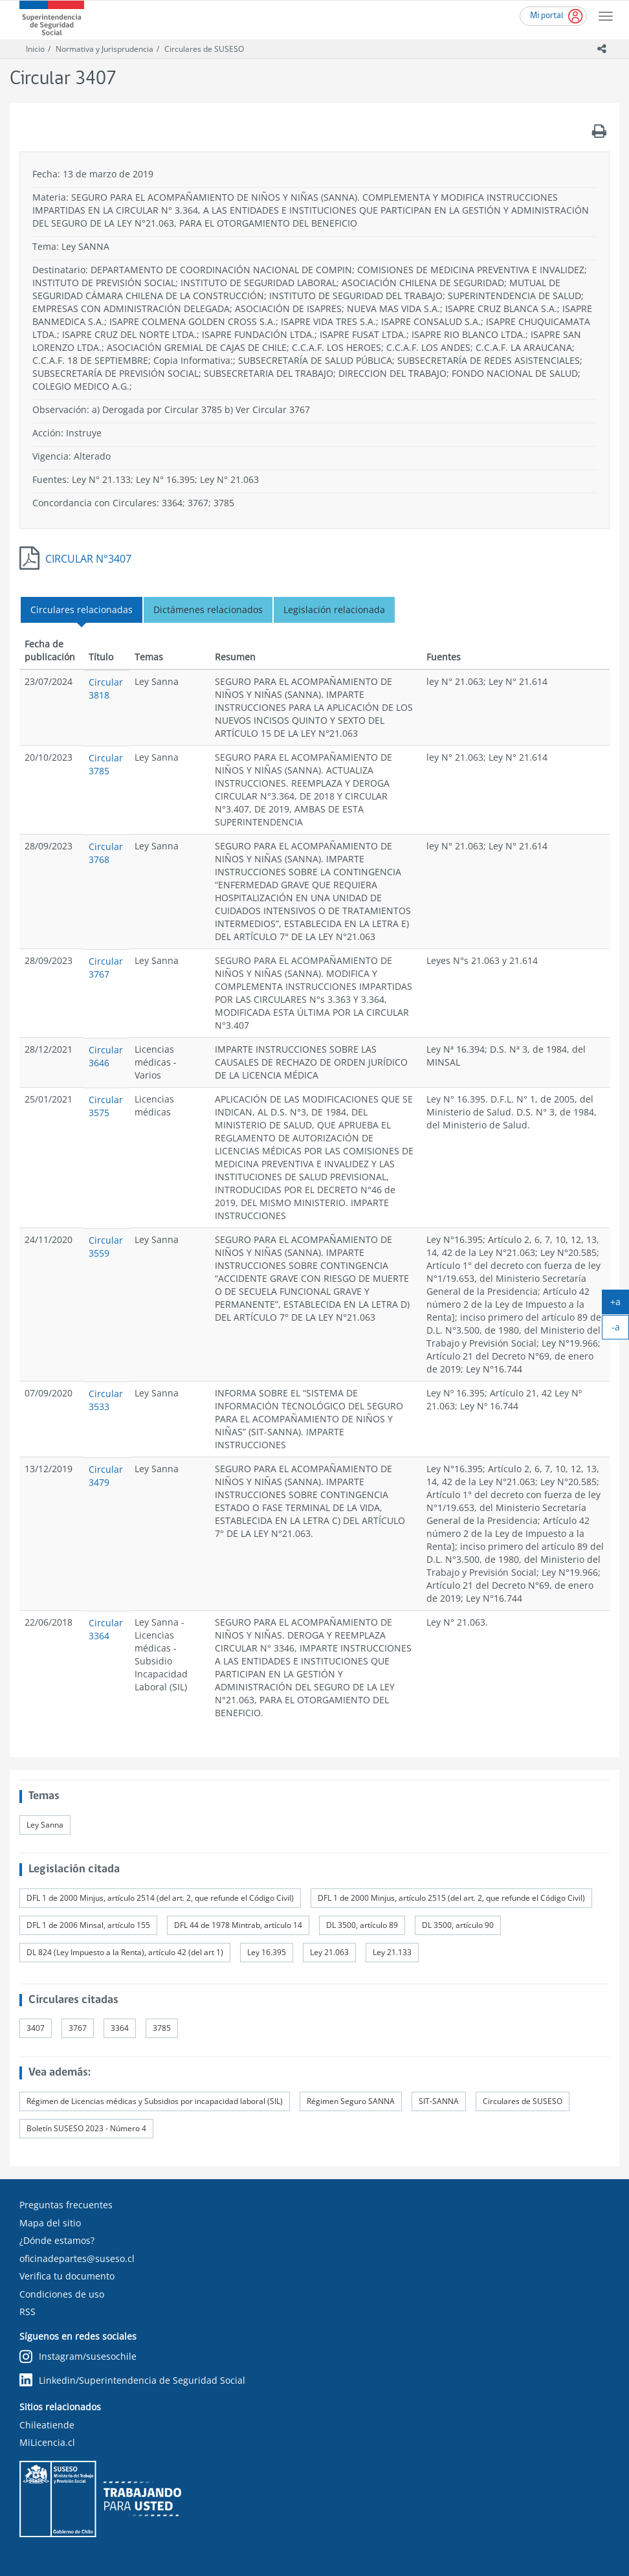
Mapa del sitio (50, 2223)
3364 (120, 2027)
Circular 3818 (106, 688)
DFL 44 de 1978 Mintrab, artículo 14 (238, 1925)
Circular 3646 (106, 1056)
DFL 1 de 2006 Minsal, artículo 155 (88, 1925)
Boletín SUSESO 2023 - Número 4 (86, 2128)
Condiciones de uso (61, 2294)
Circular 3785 (106, 764)
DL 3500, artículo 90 (458, 1925)
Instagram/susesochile (78, 2356)
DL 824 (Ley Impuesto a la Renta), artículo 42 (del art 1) (125, 1952)
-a (621, 1329)
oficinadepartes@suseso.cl (77, 2258)
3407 (36, 2027)
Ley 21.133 (392, 1952)
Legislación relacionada (334, 609)
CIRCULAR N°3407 (88, 559)
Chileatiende (46, 2425)
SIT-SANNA (439, 2101)
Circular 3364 (106, 1629)
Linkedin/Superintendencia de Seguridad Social (132, 2380)
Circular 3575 (106, 1106)
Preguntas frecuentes (66, 2205)
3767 (78, 2027)
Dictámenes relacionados (208, 609)
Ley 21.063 (329, 1952)
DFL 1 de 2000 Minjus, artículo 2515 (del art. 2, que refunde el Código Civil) (451, 1897)
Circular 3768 (106, 853)
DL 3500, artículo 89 (362, 1925)
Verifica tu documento (67, 2276)
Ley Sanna (45, 1824)
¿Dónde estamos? (56, 2240)
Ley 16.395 (266, 1952)
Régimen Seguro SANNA (351, 2101)
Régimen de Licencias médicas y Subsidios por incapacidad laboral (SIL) (155, 2101)
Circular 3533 (106, 1400)
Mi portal (547, 16)
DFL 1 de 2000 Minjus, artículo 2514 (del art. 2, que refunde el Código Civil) (160, 1897)
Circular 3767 (106, 967)
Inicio (35, 48)
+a (619, 1304)
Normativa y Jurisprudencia (104, 48)
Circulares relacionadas (81, 609)
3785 (162, 2027)
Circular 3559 (106, 1246)
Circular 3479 (106, 1475)
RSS (27, 2311)
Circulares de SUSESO (204, 48)
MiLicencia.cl (47, 2442)
